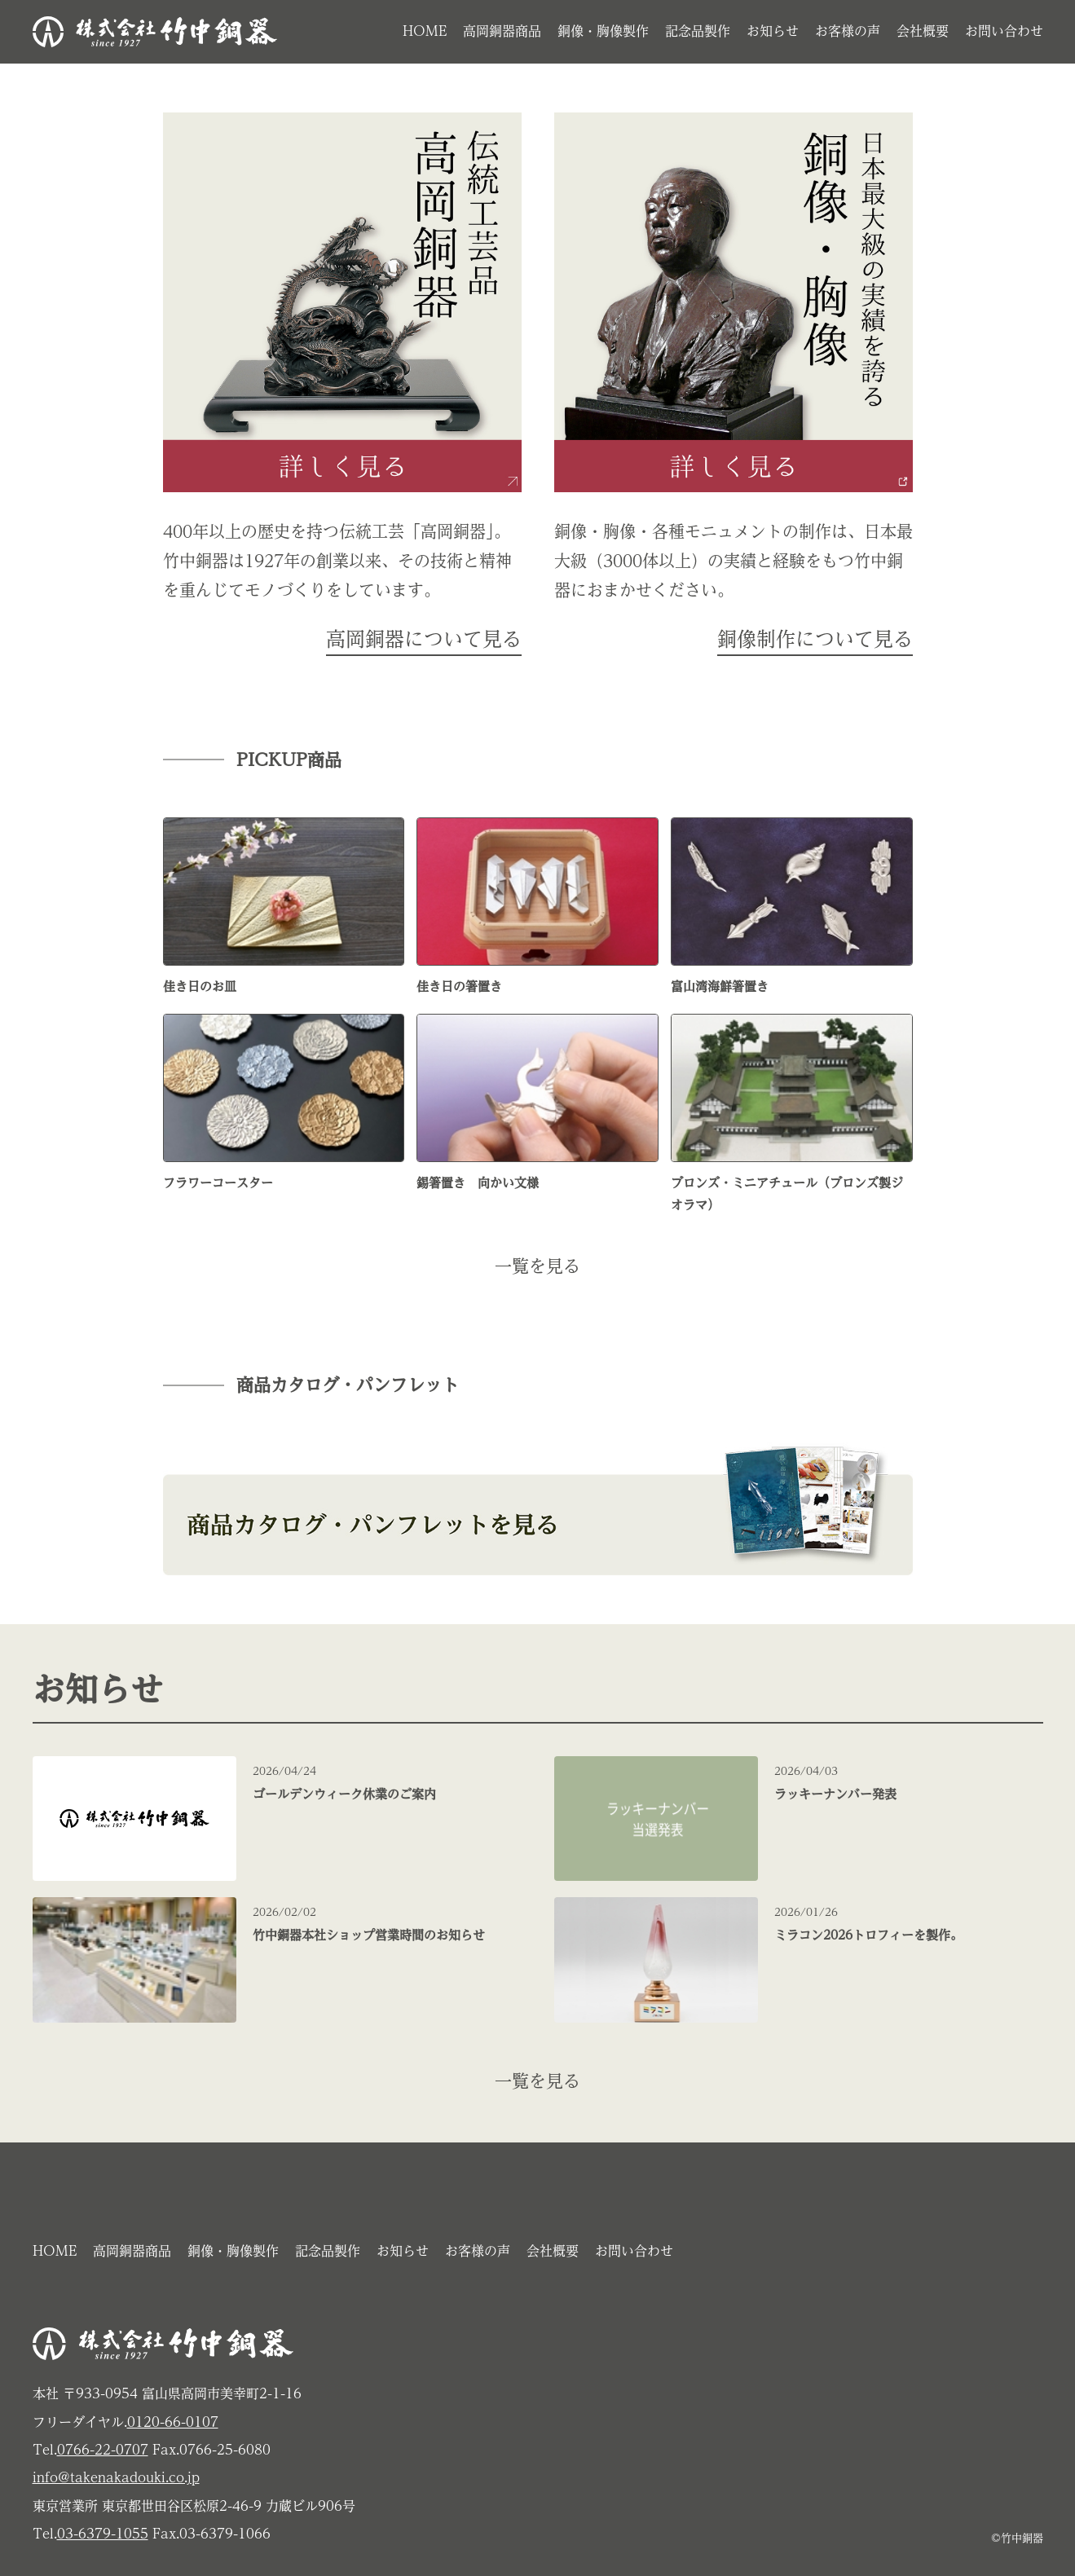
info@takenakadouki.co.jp (116, 2477)
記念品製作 (697, 30)
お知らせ (773, 30)
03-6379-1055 (102, 2533)
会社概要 (923, 30)
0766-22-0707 (102, 2449)
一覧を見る (537, 1266)
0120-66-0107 (172, 2421)
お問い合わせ (1004, 30)
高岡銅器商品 (502, 30)
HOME (425, 30)
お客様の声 (847, 30)
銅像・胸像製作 (603, 30)
